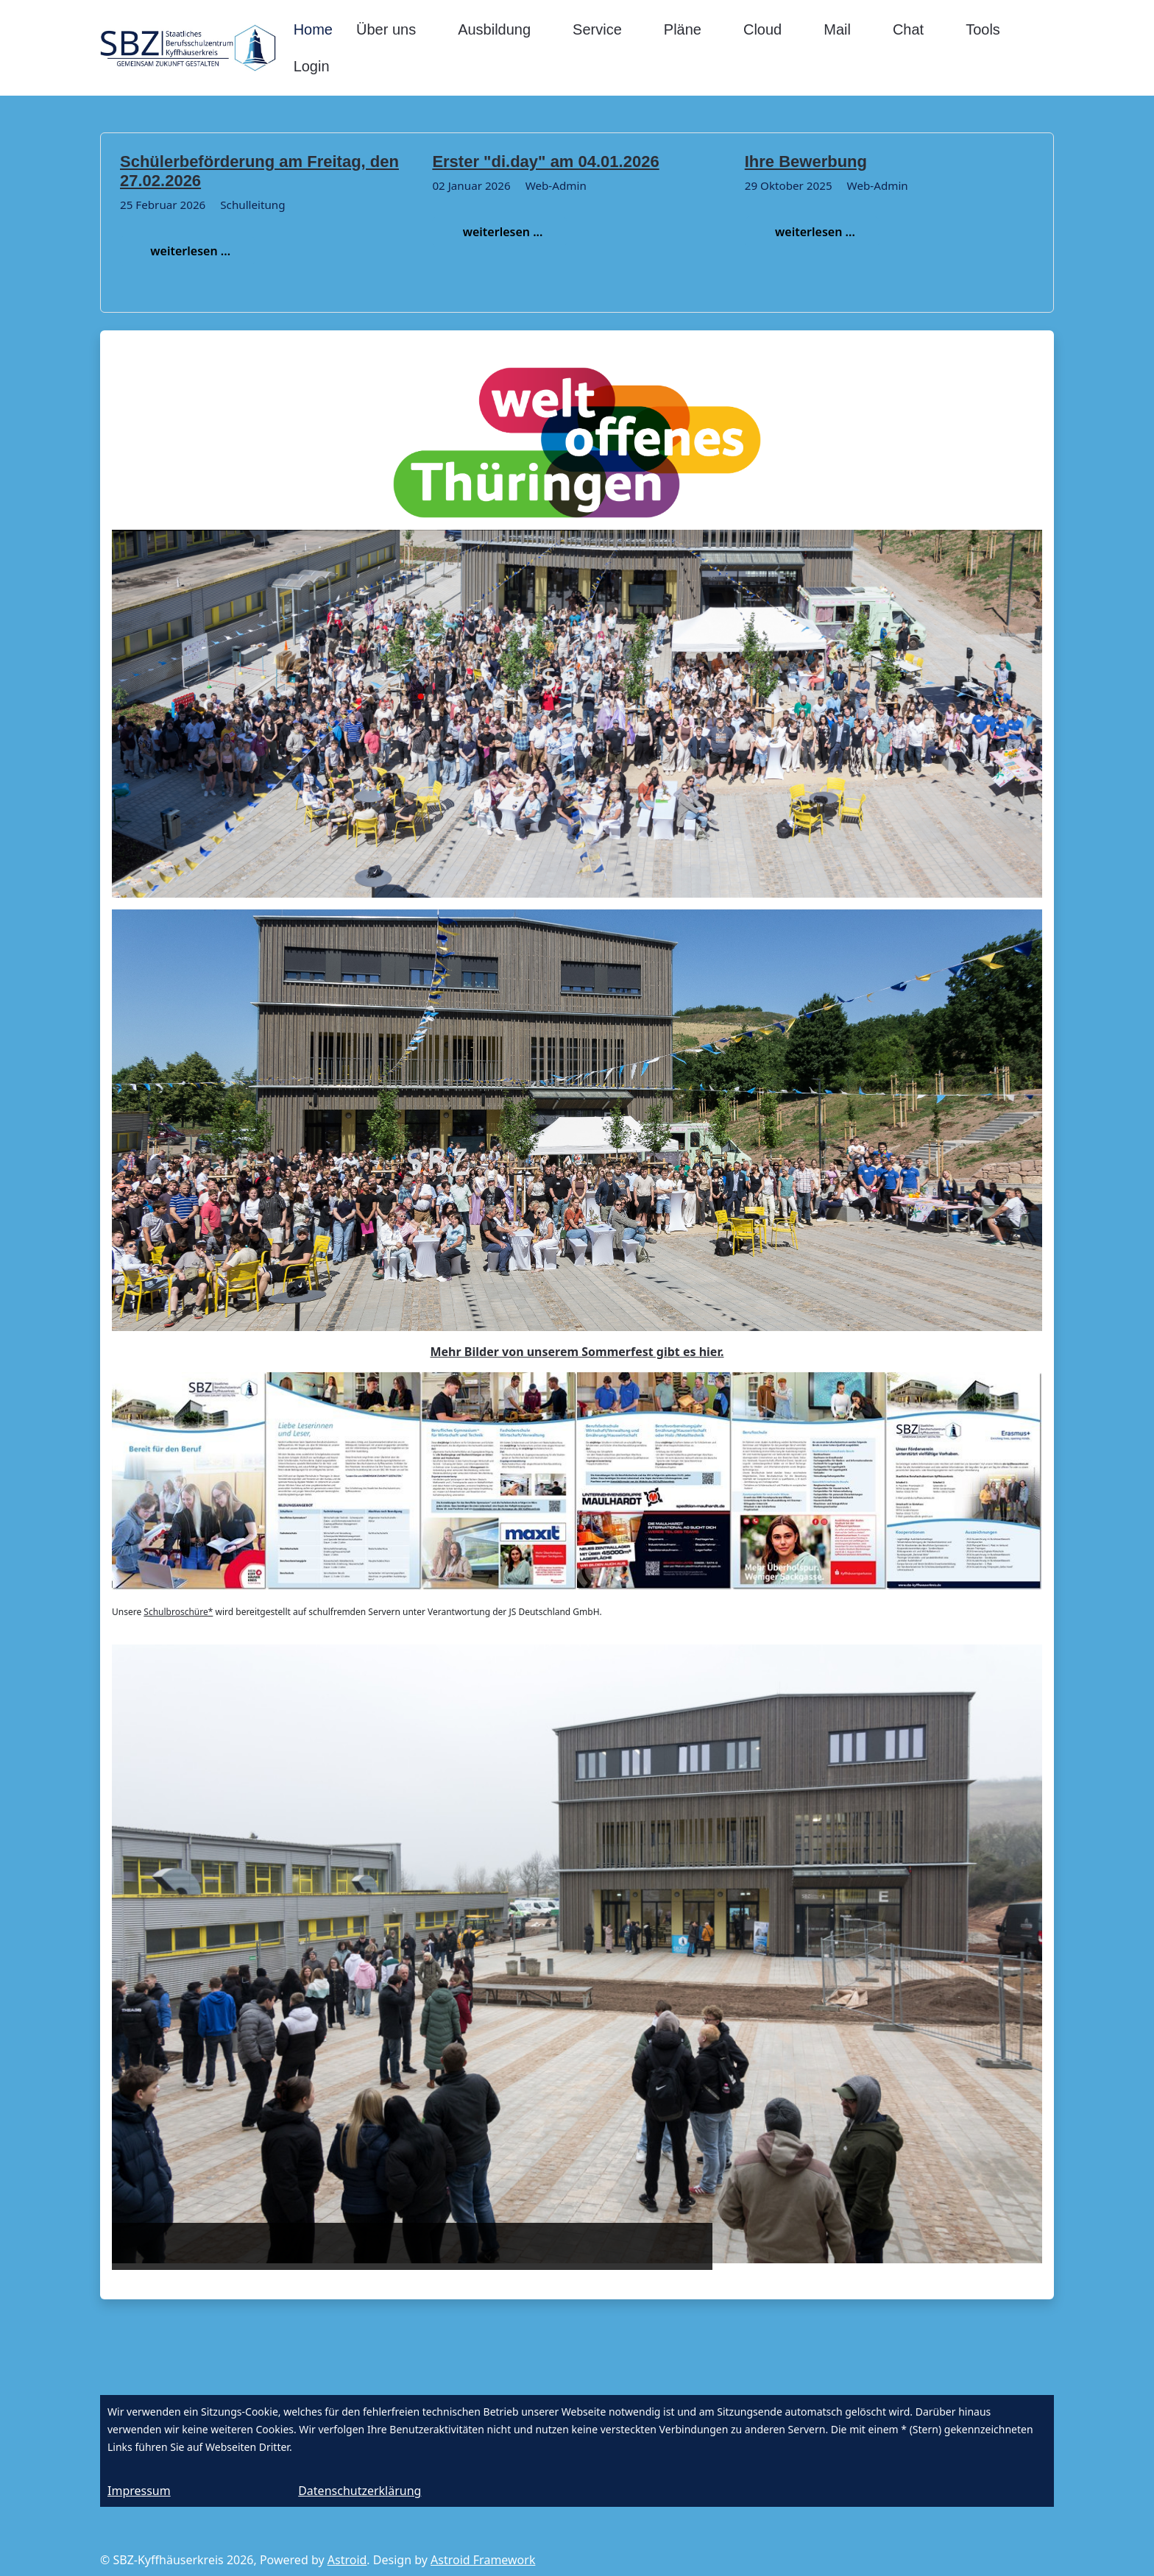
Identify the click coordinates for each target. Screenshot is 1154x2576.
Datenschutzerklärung (359, 2491)
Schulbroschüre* (178, 1611)
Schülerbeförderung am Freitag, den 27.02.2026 (259, 171)
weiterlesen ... (187, 251)
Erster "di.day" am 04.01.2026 (545, 161)
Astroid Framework (483, 2560)
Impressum (139, 2491)
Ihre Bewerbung (806, 161)
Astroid (347, 2560)
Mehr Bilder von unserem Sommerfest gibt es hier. (576, 1352)
